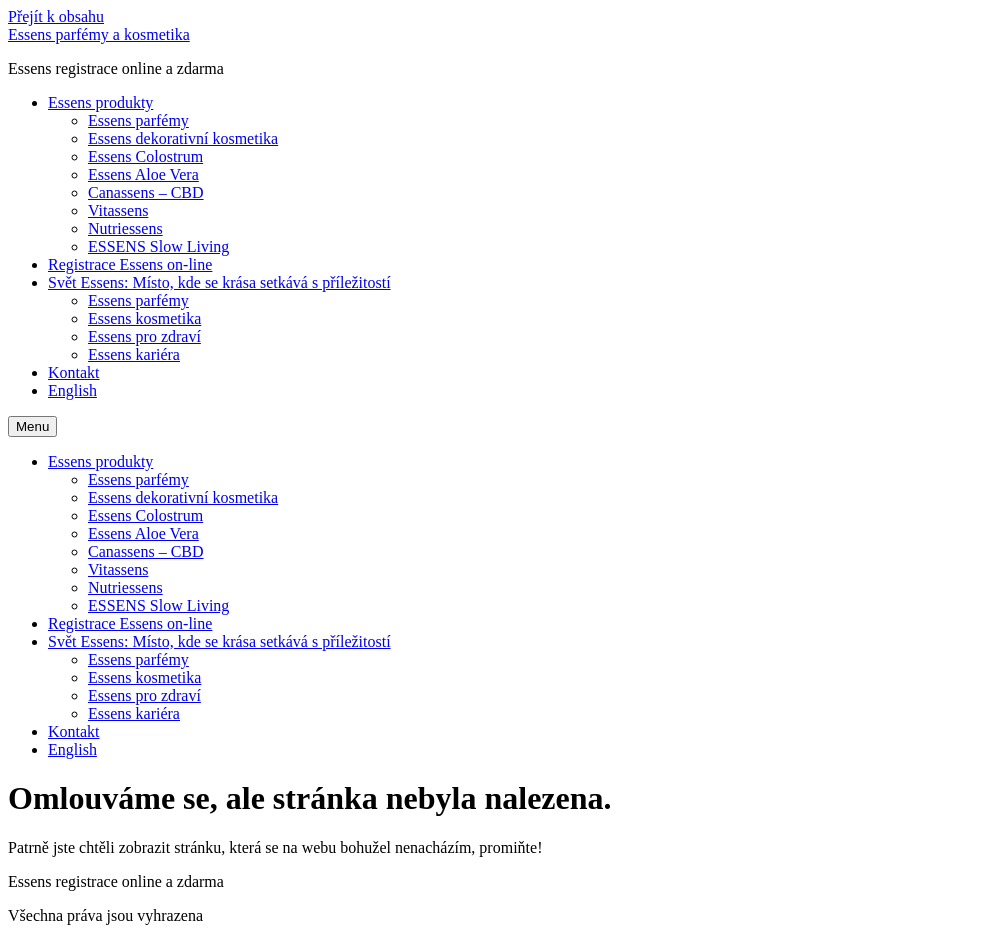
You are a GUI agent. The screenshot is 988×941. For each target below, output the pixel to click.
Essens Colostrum (145, 156)
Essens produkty (100, 102)
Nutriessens (125, 228)
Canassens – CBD (146, 192)
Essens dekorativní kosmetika (183, 138)
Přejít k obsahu (56, 16)
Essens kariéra (134, 354)
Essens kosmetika (144, 318)
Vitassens (118, 210)
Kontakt (74, 372)
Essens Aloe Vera (143, 174)
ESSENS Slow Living (158, 246)
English (72, 390)
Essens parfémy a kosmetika (99, 34)
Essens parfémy (138, 120)
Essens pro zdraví (144, 336)
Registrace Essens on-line (130, 264)
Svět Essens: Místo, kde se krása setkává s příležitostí (219, 282)
